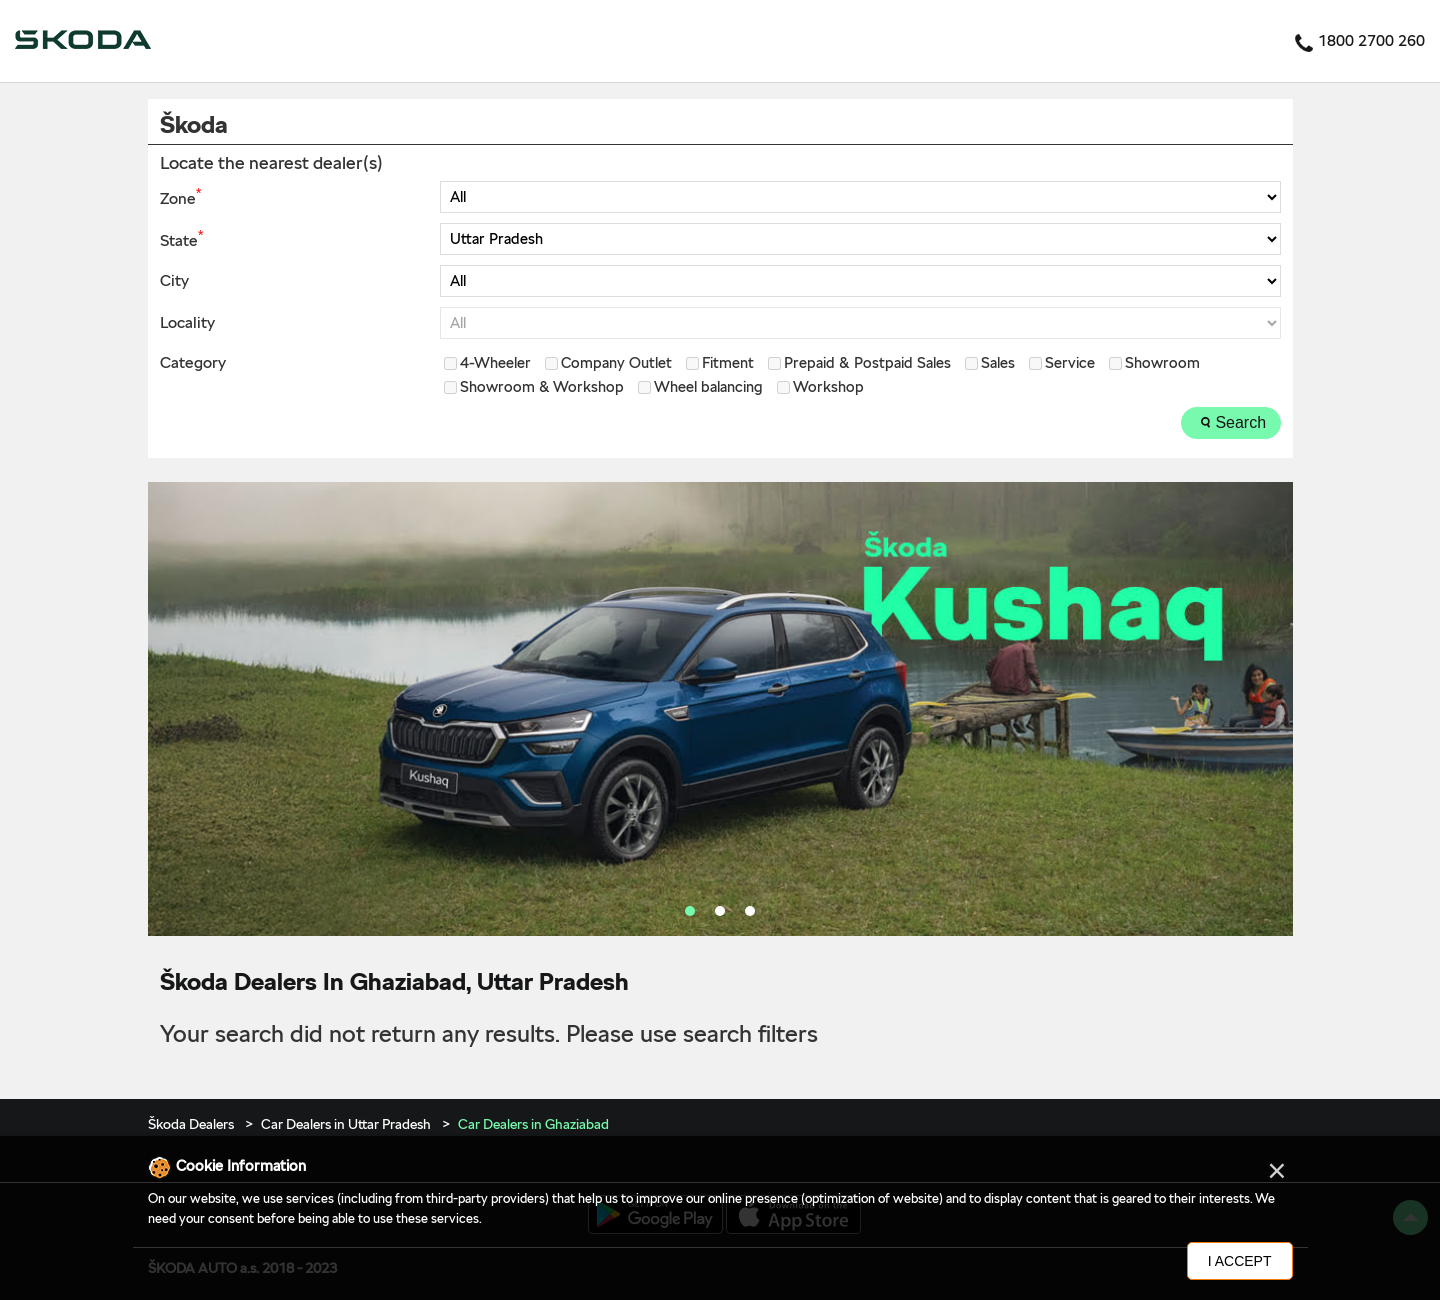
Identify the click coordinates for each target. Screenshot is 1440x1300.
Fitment (728, 363)
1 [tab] (690, 911)
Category (193, 363)
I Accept (1240, 1261)
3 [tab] (750, 911)
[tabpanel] (720, 709)
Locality (187, 323)
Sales (998, 363)
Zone (180, 197)
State (181, 239)
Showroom (1162, 363)
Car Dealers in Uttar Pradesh (346, 1124)
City (174, 281)
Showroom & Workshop (542, 387)
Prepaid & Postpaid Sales (867, 363)
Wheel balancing (708, 387)
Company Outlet (616, 363)
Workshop (828, 387)
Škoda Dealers (192, 1124)
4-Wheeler (495, 363)
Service (1070, 363)
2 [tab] (720, 911)
